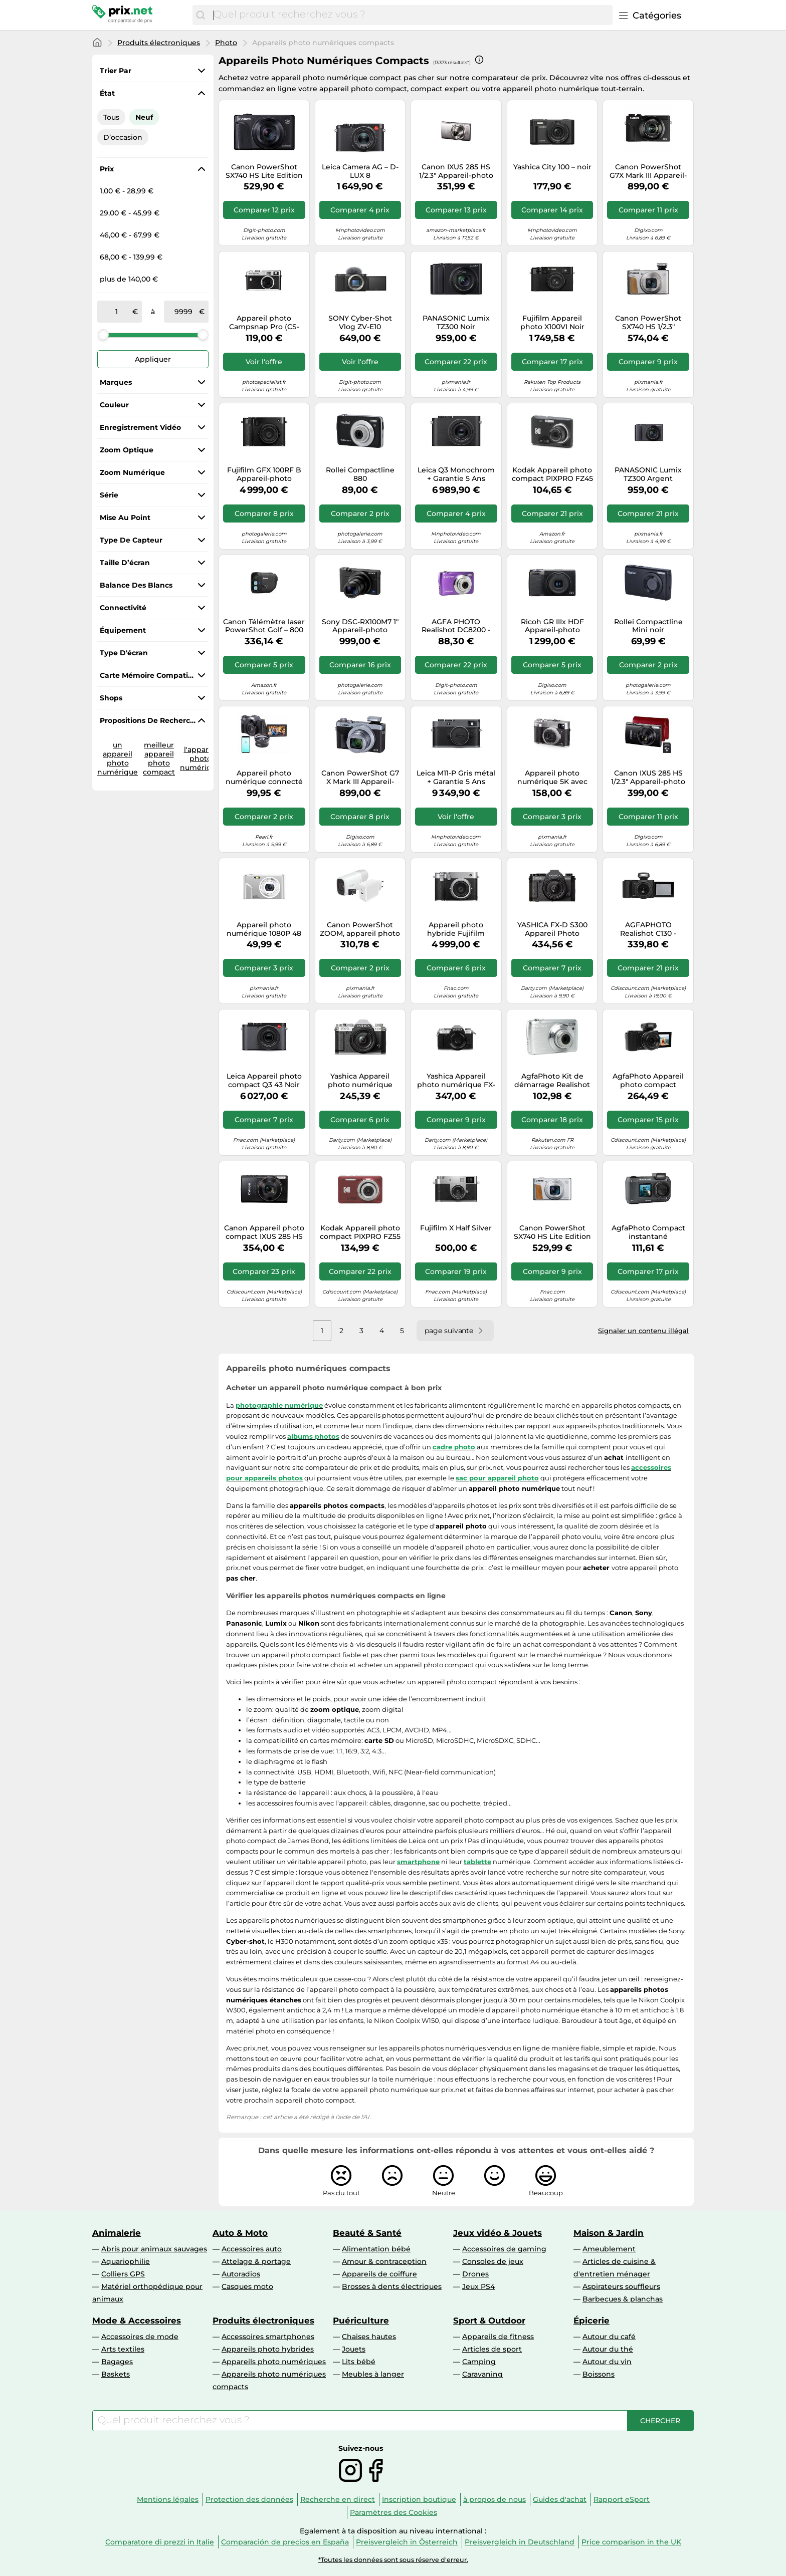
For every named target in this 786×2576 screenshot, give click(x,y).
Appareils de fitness (498, 2336)
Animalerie (116, 2233)
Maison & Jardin (608, 2233)
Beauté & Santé (367, 2233)
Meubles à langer (373, 2374)
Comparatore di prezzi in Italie (159, 2541)
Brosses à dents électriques (392, 2286)
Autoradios (241, 2273)
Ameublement (609, 2248)
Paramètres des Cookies (393, 2512)
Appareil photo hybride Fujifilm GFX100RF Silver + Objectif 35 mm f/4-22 (456, 929)
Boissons (598, 2374)
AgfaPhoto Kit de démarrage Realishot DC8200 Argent (552, 1080)
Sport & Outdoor (489, 2320)
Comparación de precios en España (285, 2541)
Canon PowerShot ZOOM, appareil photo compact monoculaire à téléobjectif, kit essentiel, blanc (360, 929)
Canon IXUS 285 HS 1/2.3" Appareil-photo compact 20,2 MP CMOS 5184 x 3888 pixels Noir (648, 777)
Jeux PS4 (478, 2286)
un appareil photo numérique (117, 758)
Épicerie (591, 2320)
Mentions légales (168, 2499)
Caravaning (482, 2374)
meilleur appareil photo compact (159, 758)
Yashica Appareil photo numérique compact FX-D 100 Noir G (359, 1080)
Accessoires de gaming (504, 2248)
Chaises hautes (369, 2336)
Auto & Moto (240, 2233)
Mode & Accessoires (136, 2320)
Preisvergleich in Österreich (407, 2541)
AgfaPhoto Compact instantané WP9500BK (648, 1232)
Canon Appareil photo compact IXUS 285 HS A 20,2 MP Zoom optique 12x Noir (264, 1232)
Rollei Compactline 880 (360, 474)
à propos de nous (494, 2499)
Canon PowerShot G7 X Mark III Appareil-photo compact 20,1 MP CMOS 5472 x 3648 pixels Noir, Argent (360, 777)
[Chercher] (200, 15)
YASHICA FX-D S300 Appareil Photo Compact (552, 929)
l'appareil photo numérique (200, 758)
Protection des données (249, 2499)
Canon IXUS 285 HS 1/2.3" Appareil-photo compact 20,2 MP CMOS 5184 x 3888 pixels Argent (456, 171)
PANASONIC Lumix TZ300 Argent (648, 474)
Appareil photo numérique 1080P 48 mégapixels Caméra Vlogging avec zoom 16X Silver (264, 929)
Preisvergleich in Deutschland (519, 2541)
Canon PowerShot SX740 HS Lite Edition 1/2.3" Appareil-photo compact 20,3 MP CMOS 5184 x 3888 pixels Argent (552, 1232)
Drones (475, 2273)
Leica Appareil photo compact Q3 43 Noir (264, 1080)
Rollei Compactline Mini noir (648, 626)
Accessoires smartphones (268, 2336)
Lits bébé (358, 2361)
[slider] (103, 334)
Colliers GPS (123, 2273)
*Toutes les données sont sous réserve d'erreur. (393, 2559)
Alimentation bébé (376, 2248)
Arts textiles (122, 2349)
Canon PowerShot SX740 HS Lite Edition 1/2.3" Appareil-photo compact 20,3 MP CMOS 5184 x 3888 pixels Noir (264, 171)
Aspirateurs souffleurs (621, 2286)
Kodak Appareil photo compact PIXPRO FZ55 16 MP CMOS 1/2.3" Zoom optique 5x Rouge (360, 1232)
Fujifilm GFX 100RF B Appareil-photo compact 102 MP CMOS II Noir (264, 474)
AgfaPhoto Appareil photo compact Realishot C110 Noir (648, 1080)
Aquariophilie (125, 2261)
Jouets (353, 2349)
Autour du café (609, 2336)
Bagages (117, 2361)
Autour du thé (607, 2349)
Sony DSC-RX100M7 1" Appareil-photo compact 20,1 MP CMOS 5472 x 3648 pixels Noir (360, 626)
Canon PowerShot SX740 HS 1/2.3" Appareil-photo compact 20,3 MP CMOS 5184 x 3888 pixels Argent (648, 322)
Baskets (115, 2374)
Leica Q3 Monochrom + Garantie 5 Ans (456, 474)
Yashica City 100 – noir (552, 167)
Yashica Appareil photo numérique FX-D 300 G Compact (456, 1080)
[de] (116, 312)
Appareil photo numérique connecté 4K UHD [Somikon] (264, 777)
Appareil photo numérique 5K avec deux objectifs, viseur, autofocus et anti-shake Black (552, 777)
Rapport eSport (622, 2499)
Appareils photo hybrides (268, 2349)
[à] (183, 312)
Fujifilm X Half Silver (456, 1228)
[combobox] (411, 15)
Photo (226, 42)
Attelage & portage (256, 2261)
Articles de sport (492, 2349)
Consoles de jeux (492, 2261)
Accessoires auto (252, 2248)
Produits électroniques (158, 42)
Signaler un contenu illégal (643, 1331)
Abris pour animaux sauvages (154, 2248)
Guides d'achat (559, 2499)
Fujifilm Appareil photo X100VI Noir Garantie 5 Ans (552, 322)
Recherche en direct (337, 2499)
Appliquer (153, 359)
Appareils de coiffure (379, 2273)
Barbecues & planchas (622, 2298)
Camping (479, 2361)
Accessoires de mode (139, 2336)
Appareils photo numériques (274, 2361)
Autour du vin (607, 2361)
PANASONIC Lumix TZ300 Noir (456, 322)
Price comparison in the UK (631, 2541)
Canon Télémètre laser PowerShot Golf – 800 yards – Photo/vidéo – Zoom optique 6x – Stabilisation (264, 626)
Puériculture (361, 2320)
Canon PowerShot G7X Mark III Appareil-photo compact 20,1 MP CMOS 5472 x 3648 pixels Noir (648, 171)
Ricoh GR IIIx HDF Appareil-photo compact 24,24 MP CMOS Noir (552, 626)
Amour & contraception (384, 2261)
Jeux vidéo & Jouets (497, 2233)
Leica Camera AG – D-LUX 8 (360, 171)
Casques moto (247, 2286)
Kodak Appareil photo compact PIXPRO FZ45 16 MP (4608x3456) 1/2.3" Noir (552, 474)
